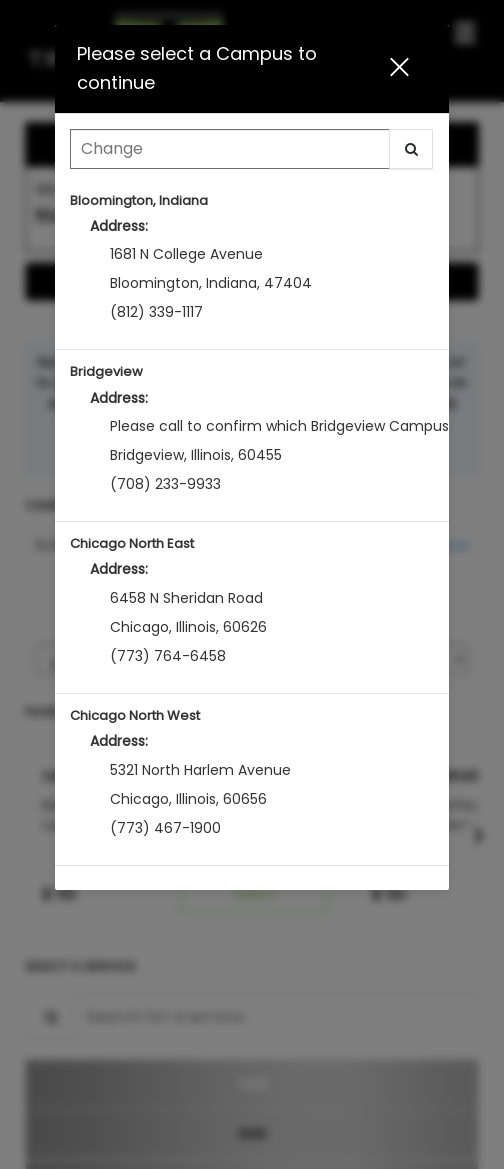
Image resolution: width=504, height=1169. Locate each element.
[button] (407, 68)
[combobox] (251, 154)
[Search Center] (229, 149)
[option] (251, 265)
